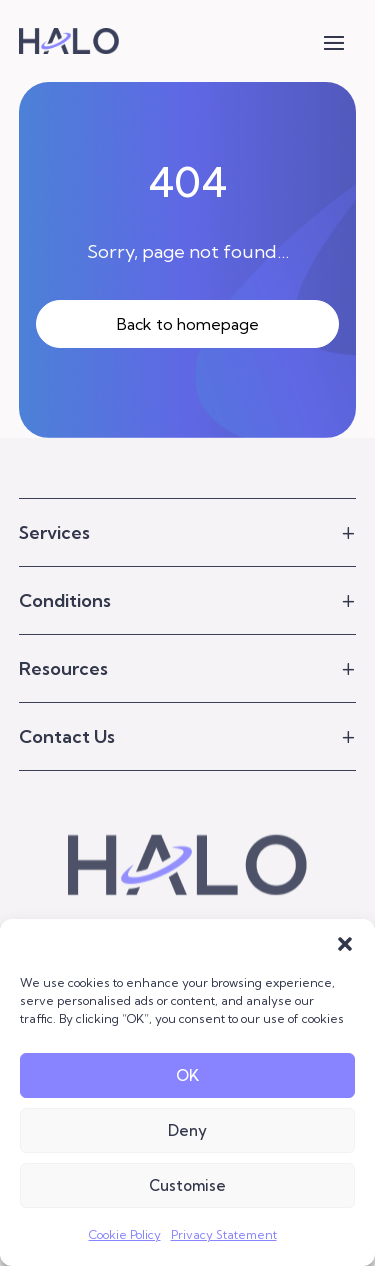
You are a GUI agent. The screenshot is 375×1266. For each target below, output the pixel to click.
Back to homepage (188, 324)
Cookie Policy (125, 1234)
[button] (345, 944)
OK (187, 1075)
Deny (187, 1130)
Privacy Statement (224, 1234)
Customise (187, 1185)
